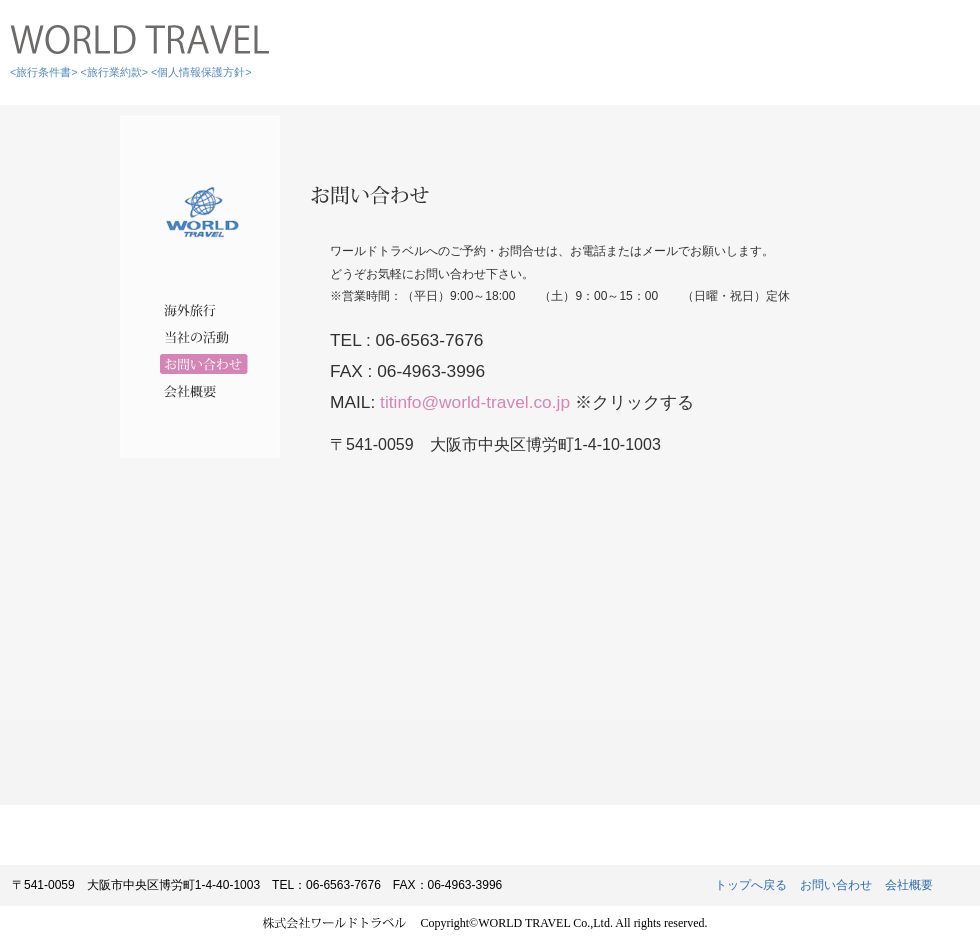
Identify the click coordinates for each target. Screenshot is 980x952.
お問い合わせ (836, 885)
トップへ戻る (751, 885)
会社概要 (909, 885)
